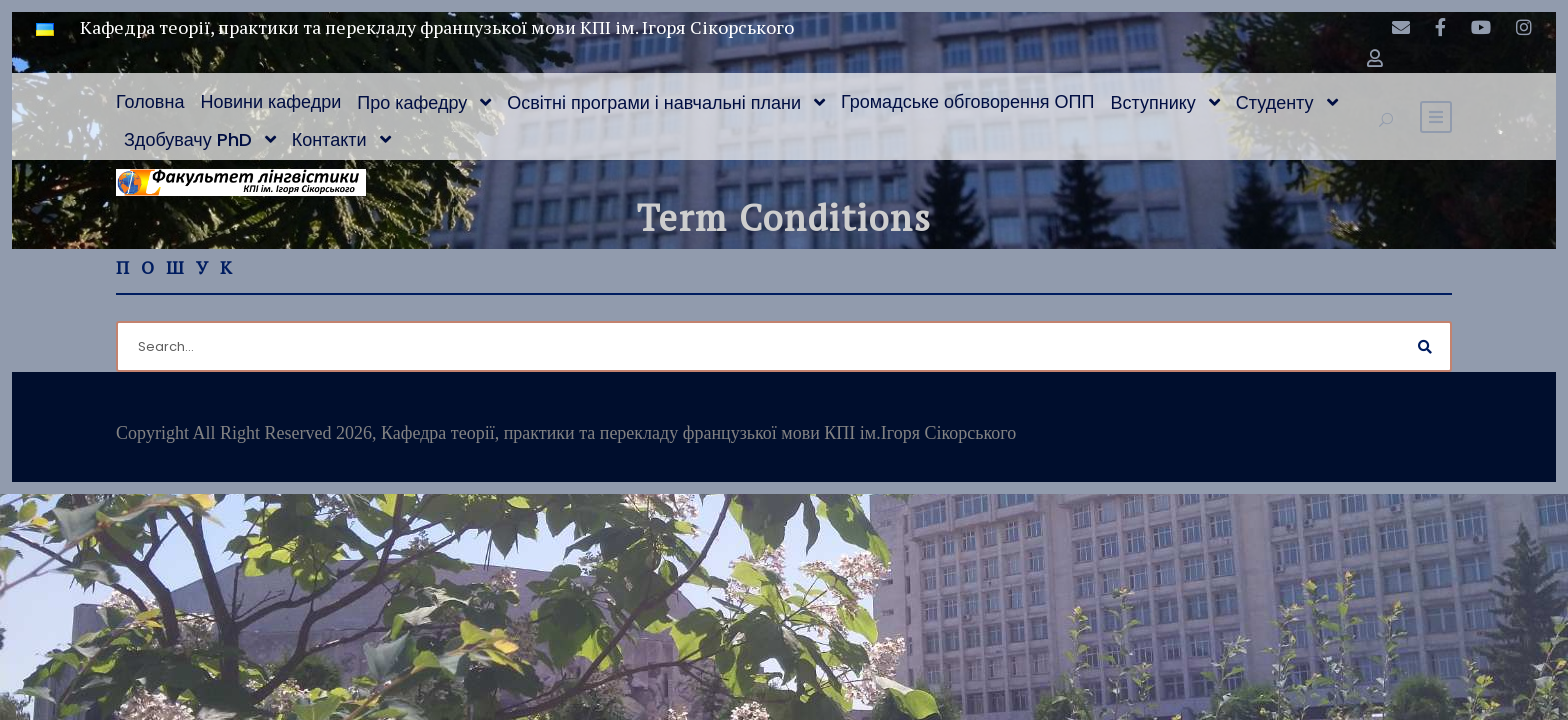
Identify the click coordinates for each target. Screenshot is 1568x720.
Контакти (329, 139)
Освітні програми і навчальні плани (654, 102)
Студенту (1275, 102)
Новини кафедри (270, 101)
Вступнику (1153, 102)
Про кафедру (412, 102)
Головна (150, 101)
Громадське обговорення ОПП (968, 101)
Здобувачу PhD (188, 139)
